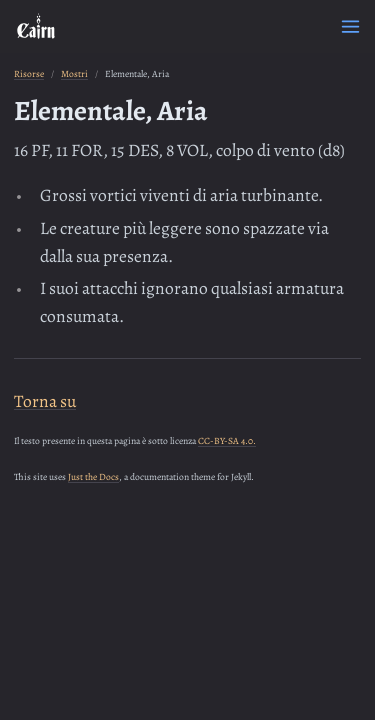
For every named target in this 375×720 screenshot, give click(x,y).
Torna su (45, 401)
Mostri (74, 73)
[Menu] (350, 26)
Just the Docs (93, 476)
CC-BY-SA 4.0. (227, 440)
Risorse (29, 73)
